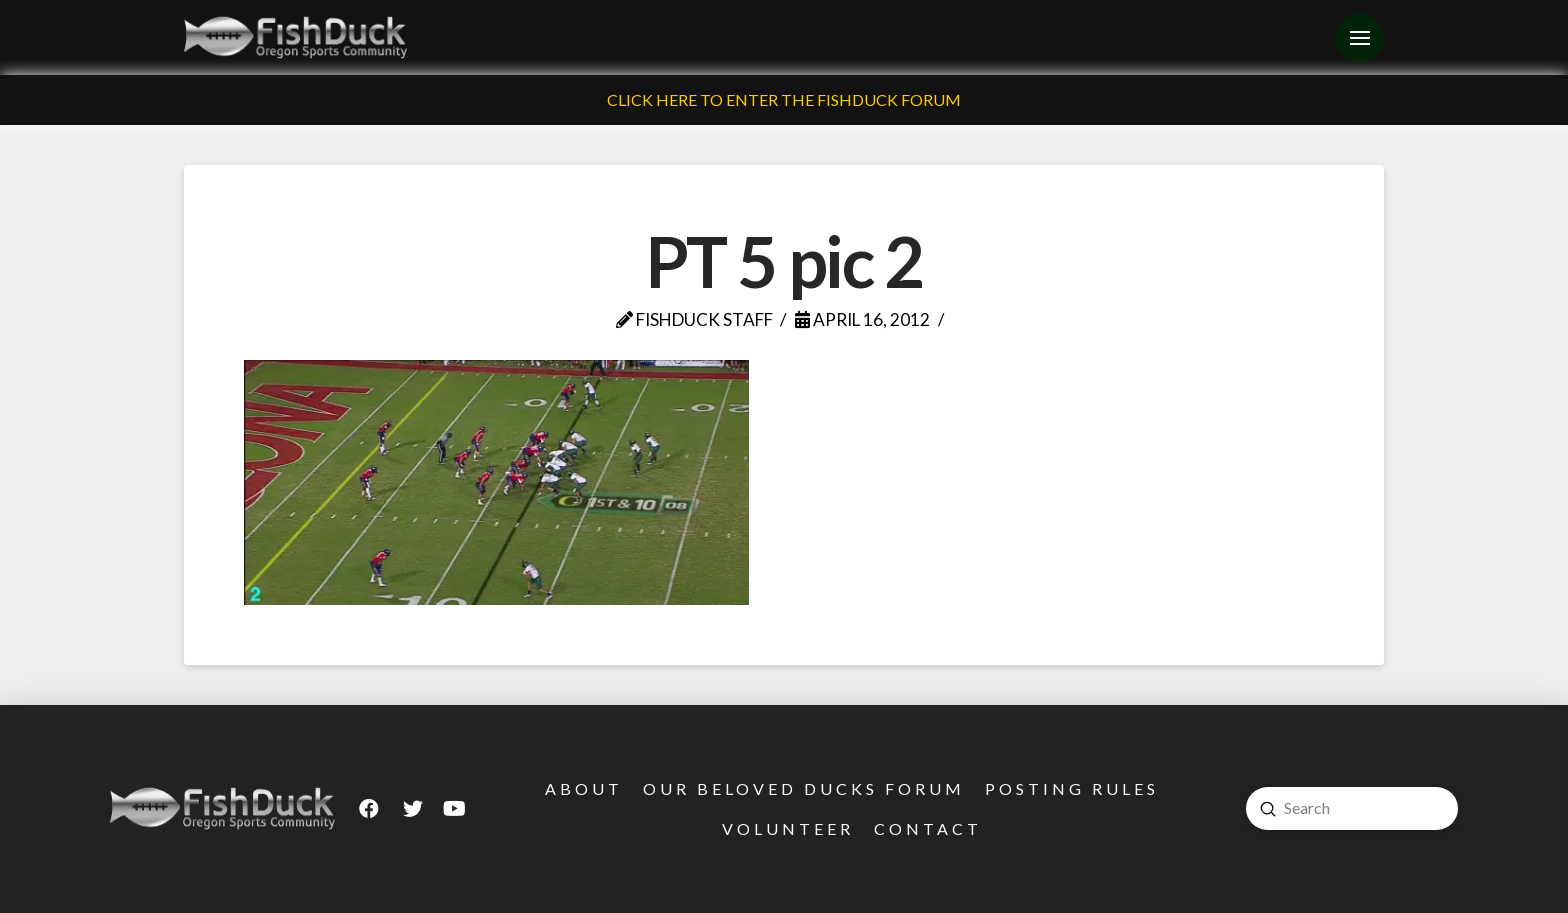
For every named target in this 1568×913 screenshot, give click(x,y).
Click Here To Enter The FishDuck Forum (784, 99)
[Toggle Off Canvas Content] (1360, 38)
